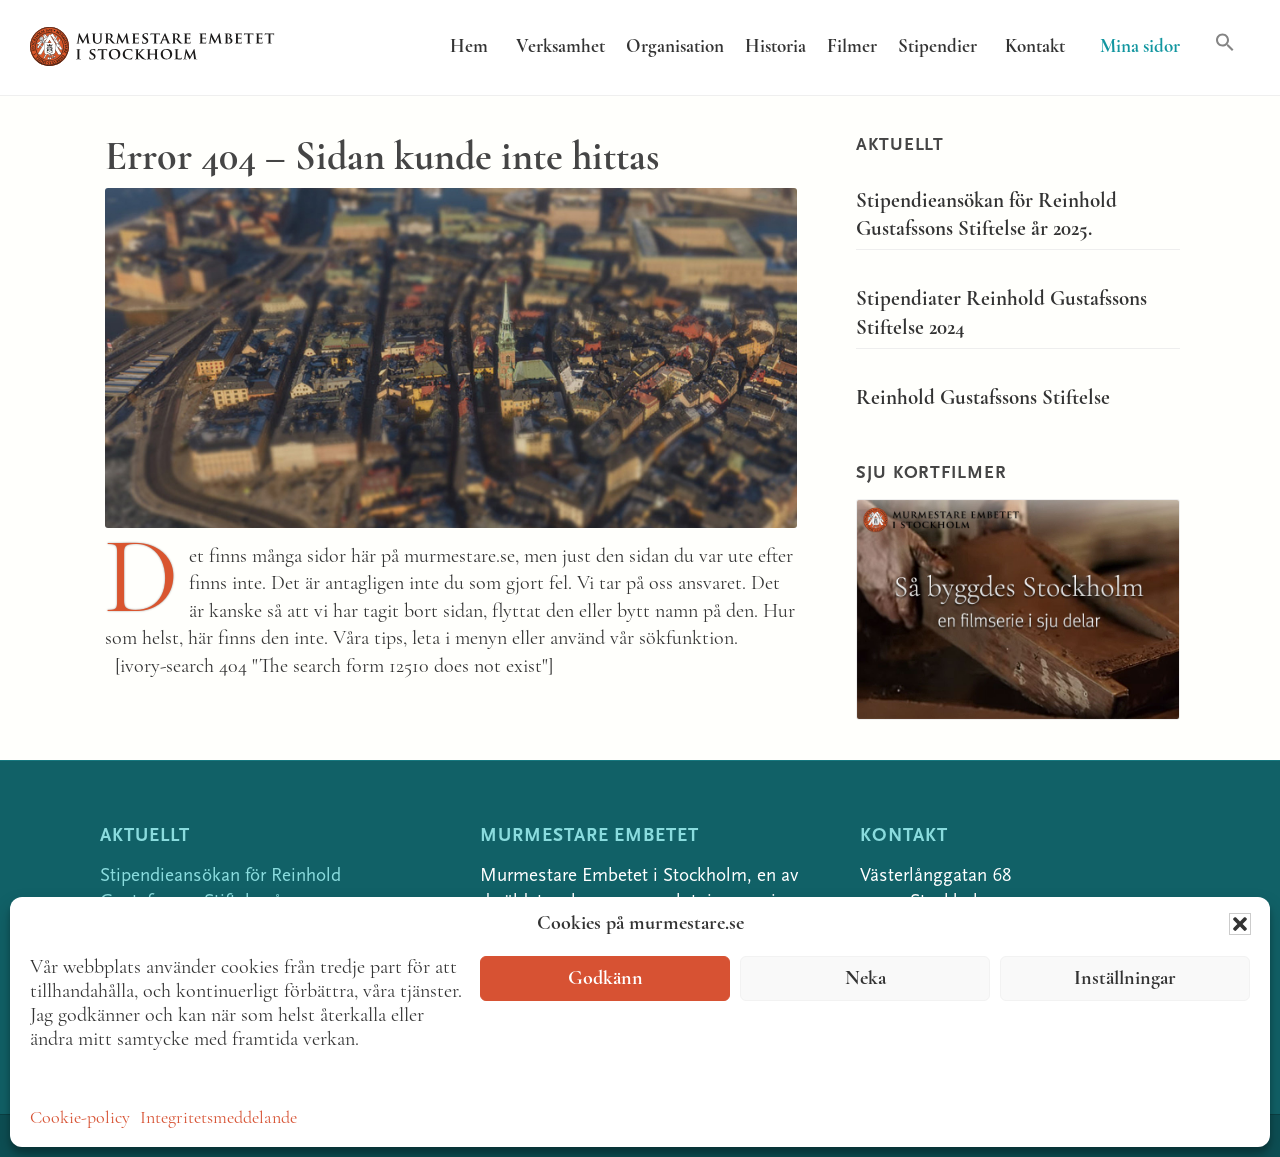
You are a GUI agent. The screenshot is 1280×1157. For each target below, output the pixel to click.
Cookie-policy (80, 1118)
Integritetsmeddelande (218, 1118)
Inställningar (1125, 979)
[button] (1240, 924)
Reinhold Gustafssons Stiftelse (983, 398)
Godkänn (605, 979)
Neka (865, 979)
